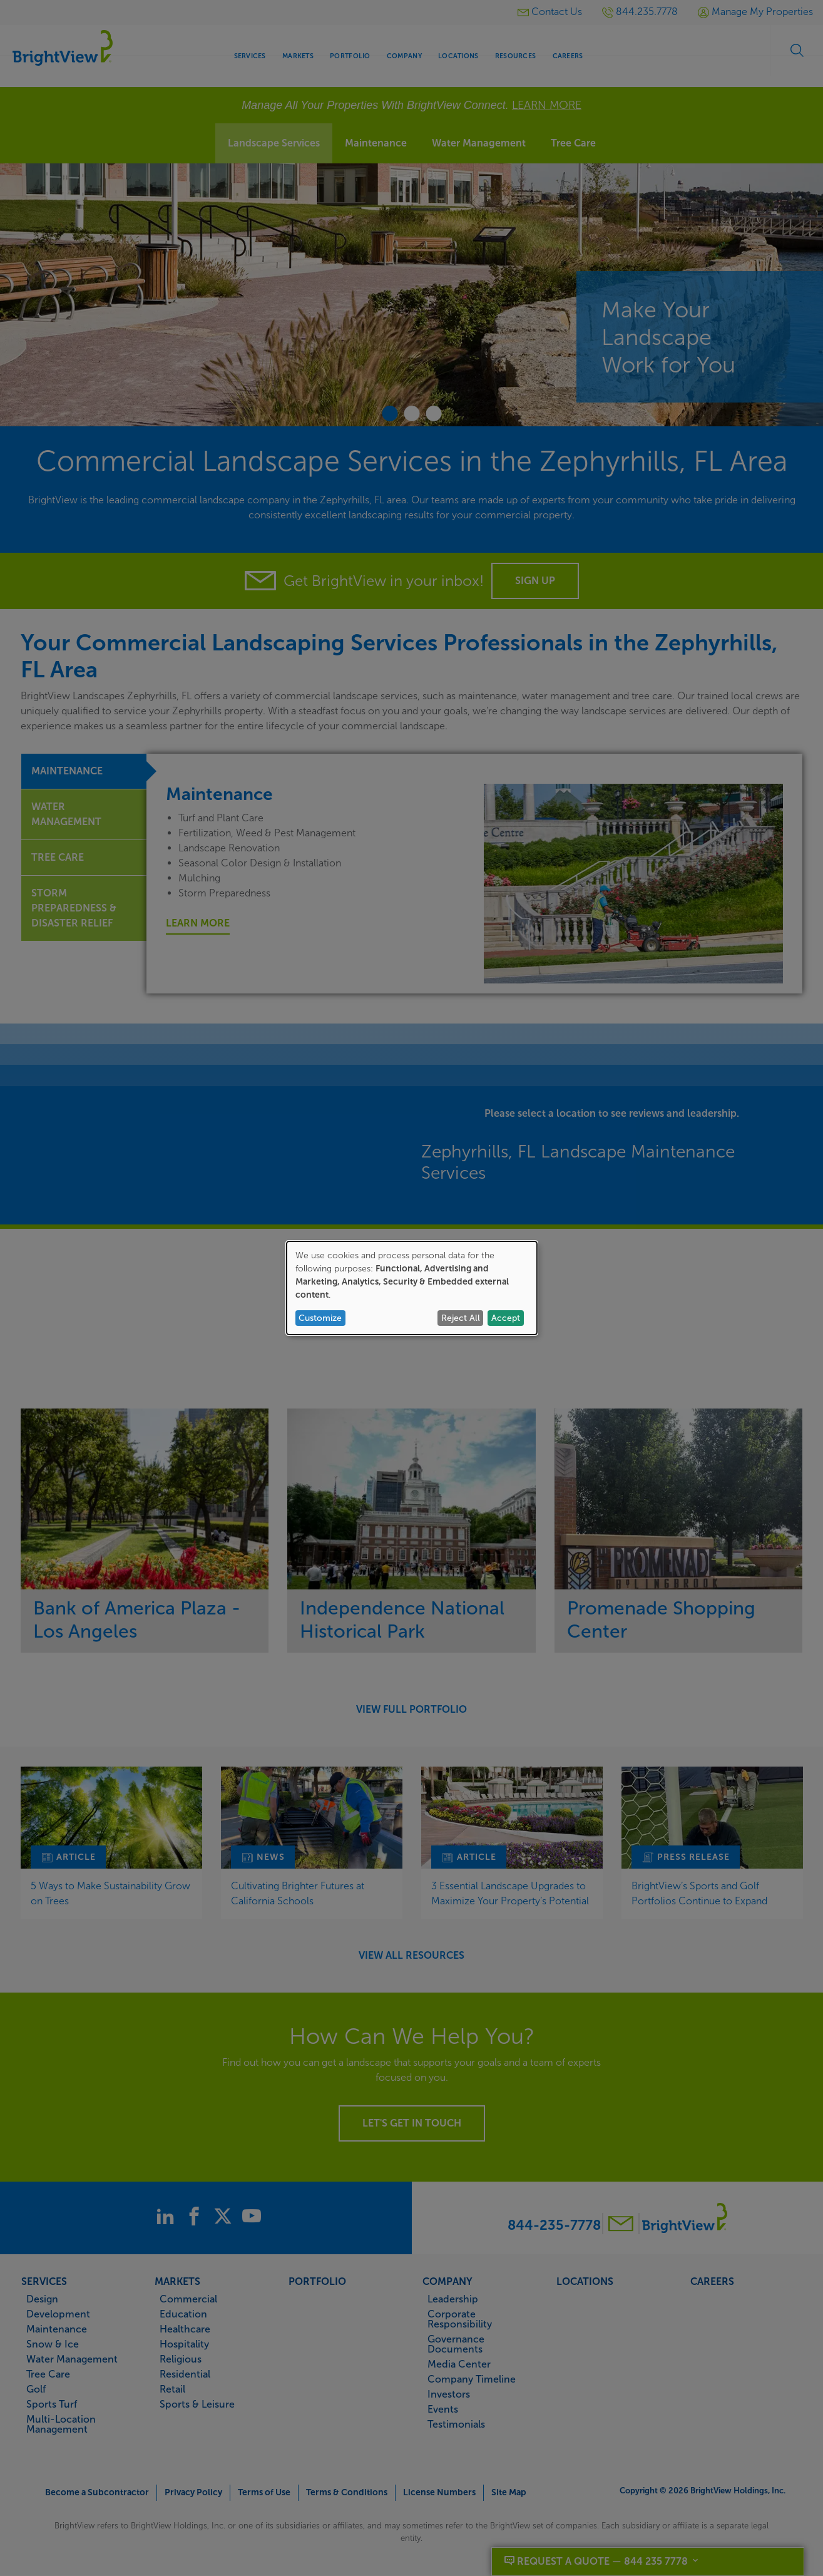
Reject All (460, 1318)
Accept (505, 1318)
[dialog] (412, 1288)
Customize (320, 1318)
